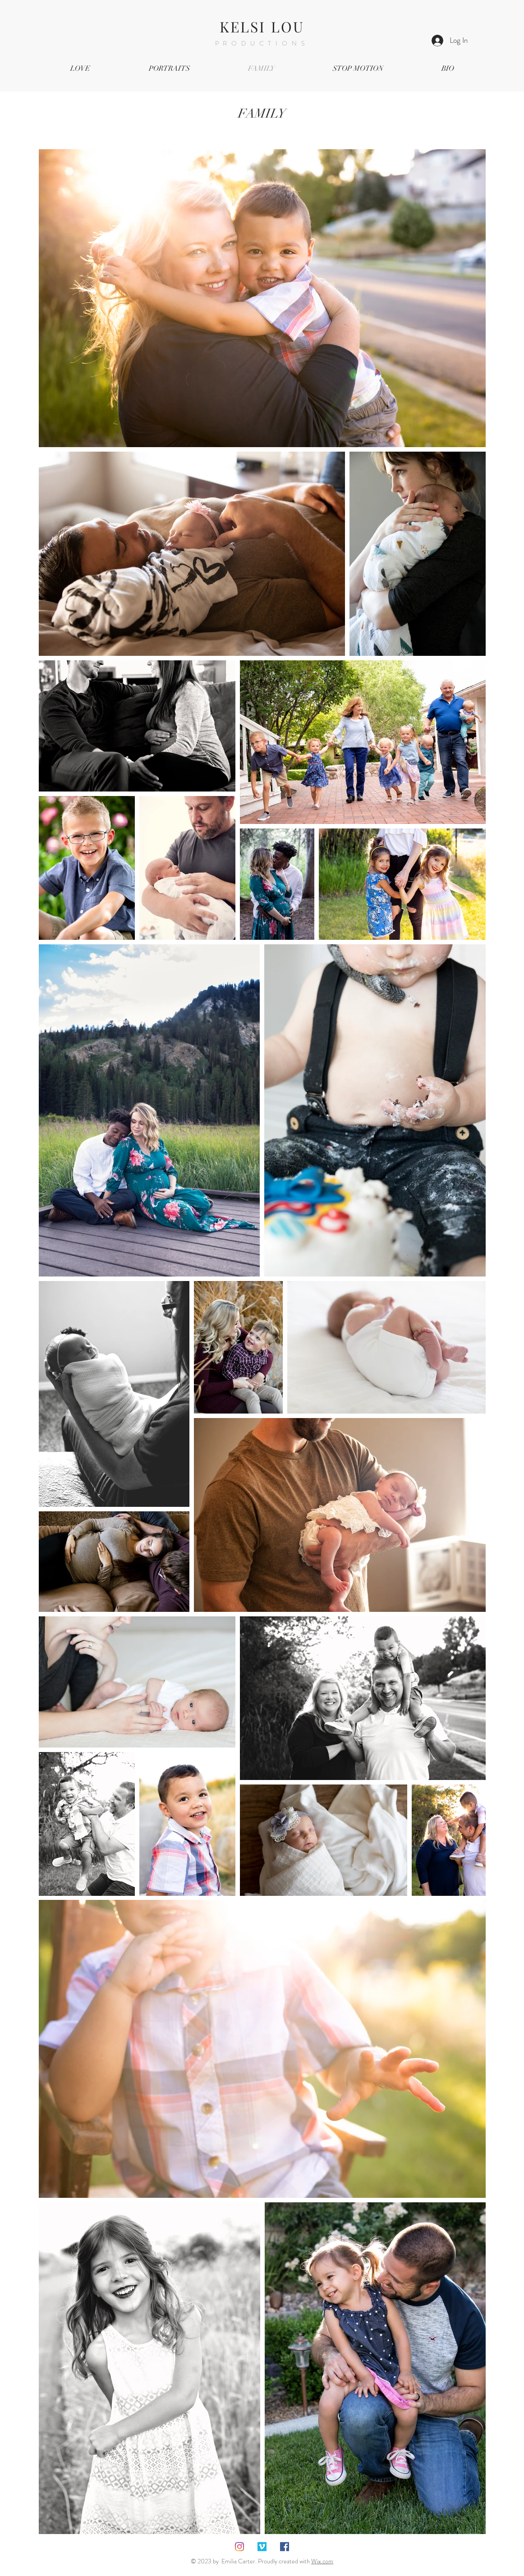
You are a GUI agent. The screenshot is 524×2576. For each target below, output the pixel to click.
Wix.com (322, 2561)
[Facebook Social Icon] (284, 2546)
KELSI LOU (262, 26)
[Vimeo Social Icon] (262, 2546)
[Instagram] (239, 2546)
